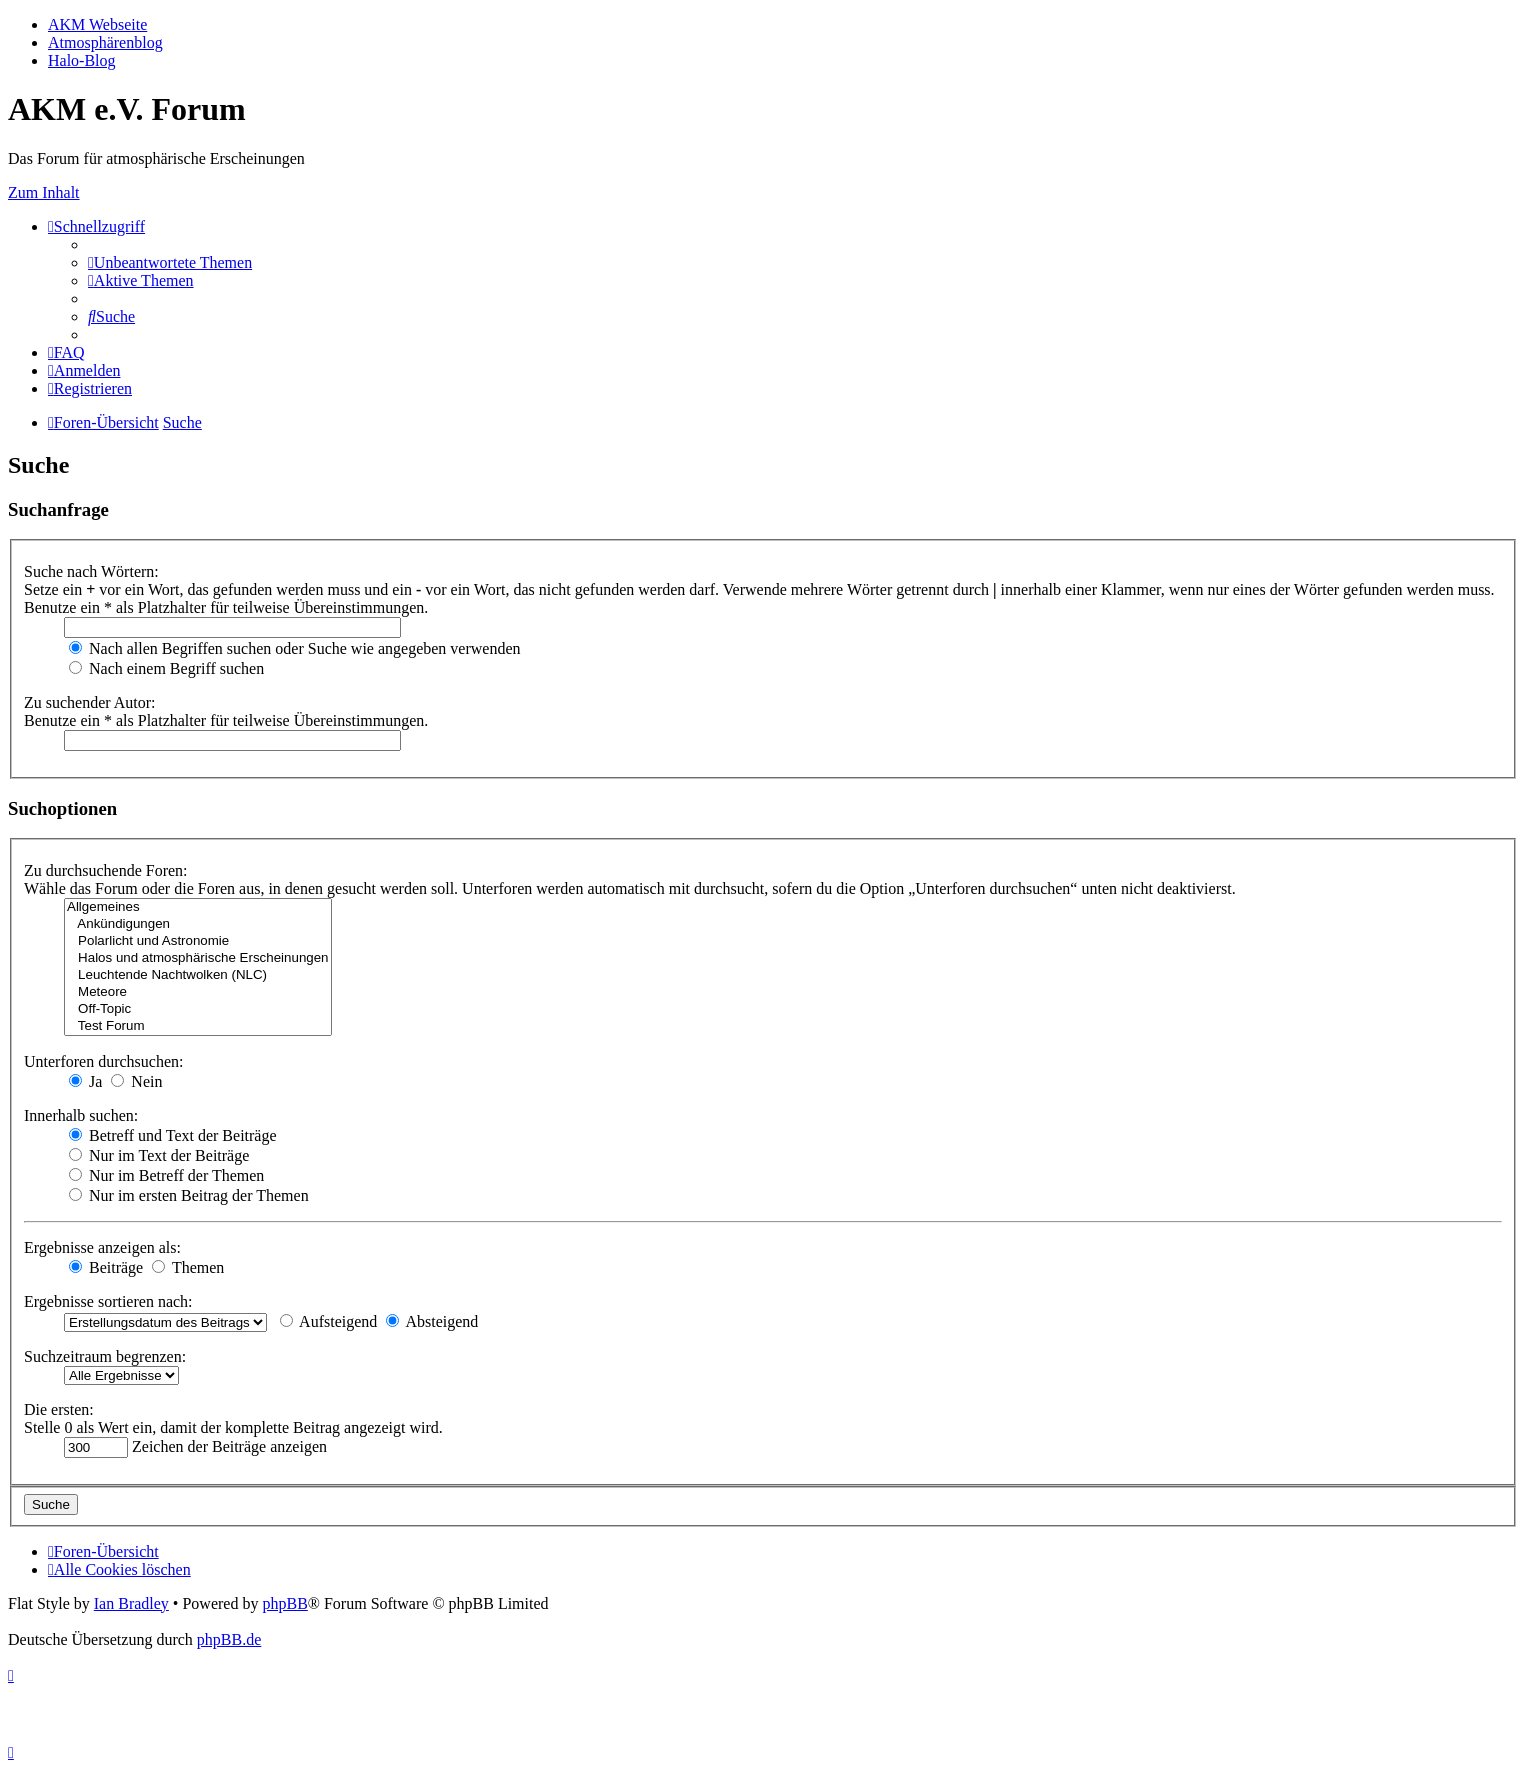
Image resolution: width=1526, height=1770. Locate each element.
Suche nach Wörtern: (91, 571)
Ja (85, 1081)
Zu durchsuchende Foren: (106, 870)
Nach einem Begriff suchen (166, 668)
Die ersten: (59, 1409)
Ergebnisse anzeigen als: (102, 1247)
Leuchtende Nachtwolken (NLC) (198, 975)
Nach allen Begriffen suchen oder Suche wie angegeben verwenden (295, 648)
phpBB (284, 1603)
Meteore (198, 992)
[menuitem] (170, 262)
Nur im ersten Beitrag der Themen (189, 1195)
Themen (188, 1267)
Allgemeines (198, 907)
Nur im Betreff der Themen (166, 1175)
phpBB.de (229, 1639)
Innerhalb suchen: (81, 1115)
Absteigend (432, 1321)
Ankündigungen (198, 924)
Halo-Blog (82, 60)
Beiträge (106, 1267)
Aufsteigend (328, 1321)
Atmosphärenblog (105, 42)
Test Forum (198, 1026)
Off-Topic (198, 1009)
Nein (136, 1081)
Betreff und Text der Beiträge (173, 1135)
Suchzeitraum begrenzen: (105, 1356)
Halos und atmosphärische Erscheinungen (198, 958)
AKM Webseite (97, 24)
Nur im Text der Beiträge (159, 1155)
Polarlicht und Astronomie (198, 941)
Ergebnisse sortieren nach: (108, 1301)
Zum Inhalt (44, 192)
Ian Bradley (131, 1603)
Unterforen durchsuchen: (104, 1061)
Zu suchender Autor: (90, 702)
